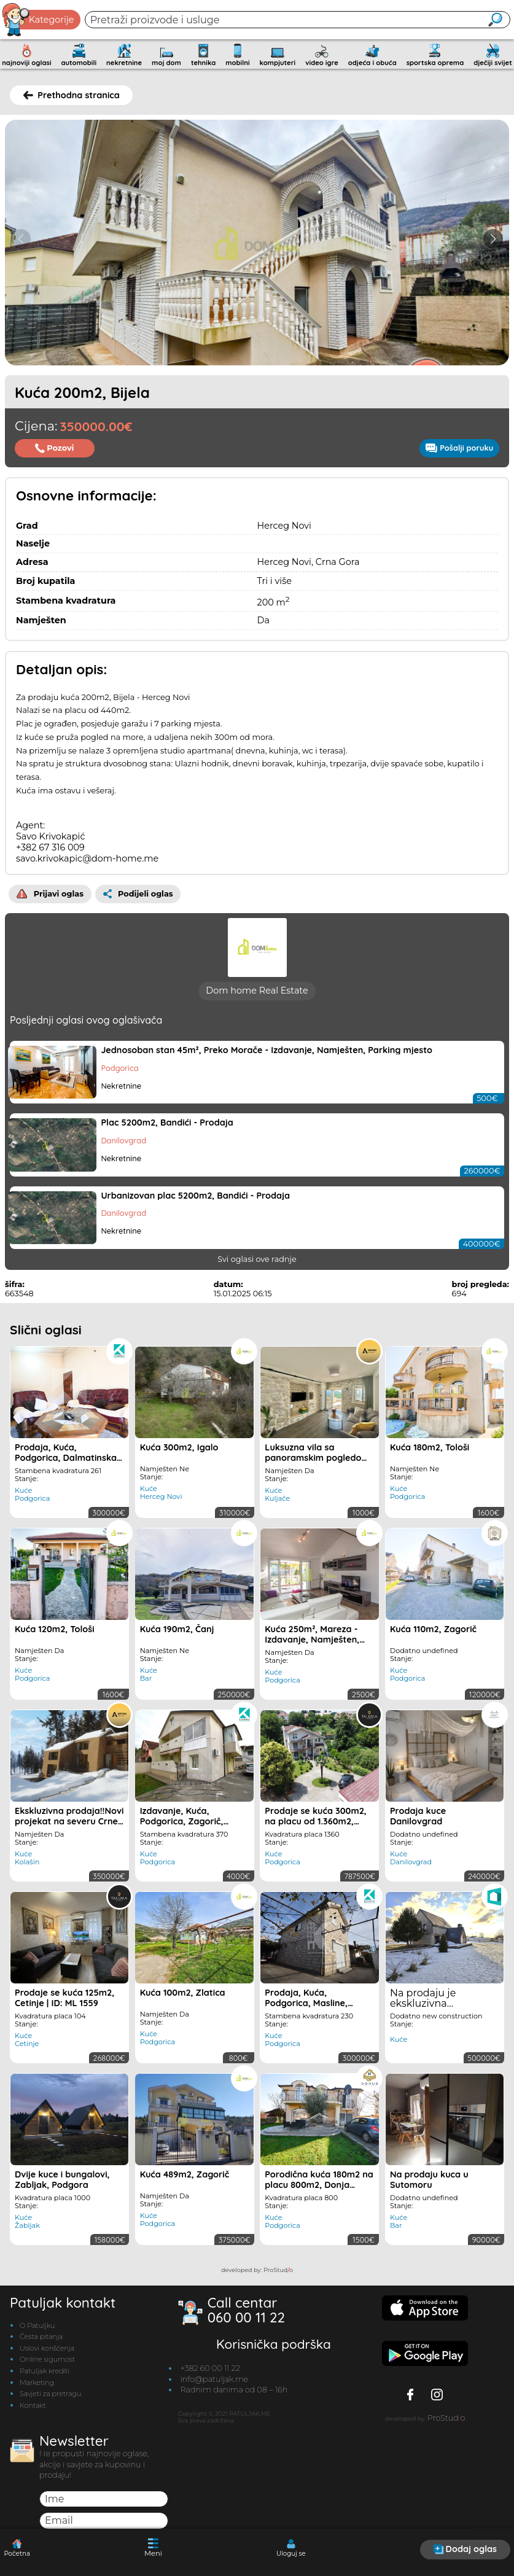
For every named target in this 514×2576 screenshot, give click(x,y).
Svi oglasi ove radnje (257, 1269)
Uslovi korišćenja (47, 2358)
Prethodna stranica (71, 95)
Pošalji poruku (459, 448)
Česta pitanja (41, 2346)
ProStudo (278, 2279)
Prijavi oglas (50, 893)
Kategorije (39, 19)
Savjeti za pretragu (50, 2403)
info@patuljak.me (214, 2389)
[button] (493, 239)
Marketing (37, 2392)
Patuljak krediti (44, 2380)
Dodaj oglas (465, 2549)
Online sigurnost (47, 2369)
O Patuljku (37, 2335)
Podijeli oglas (138, 893)
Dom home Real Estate (257, 1000)
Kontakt (33, 2415)
